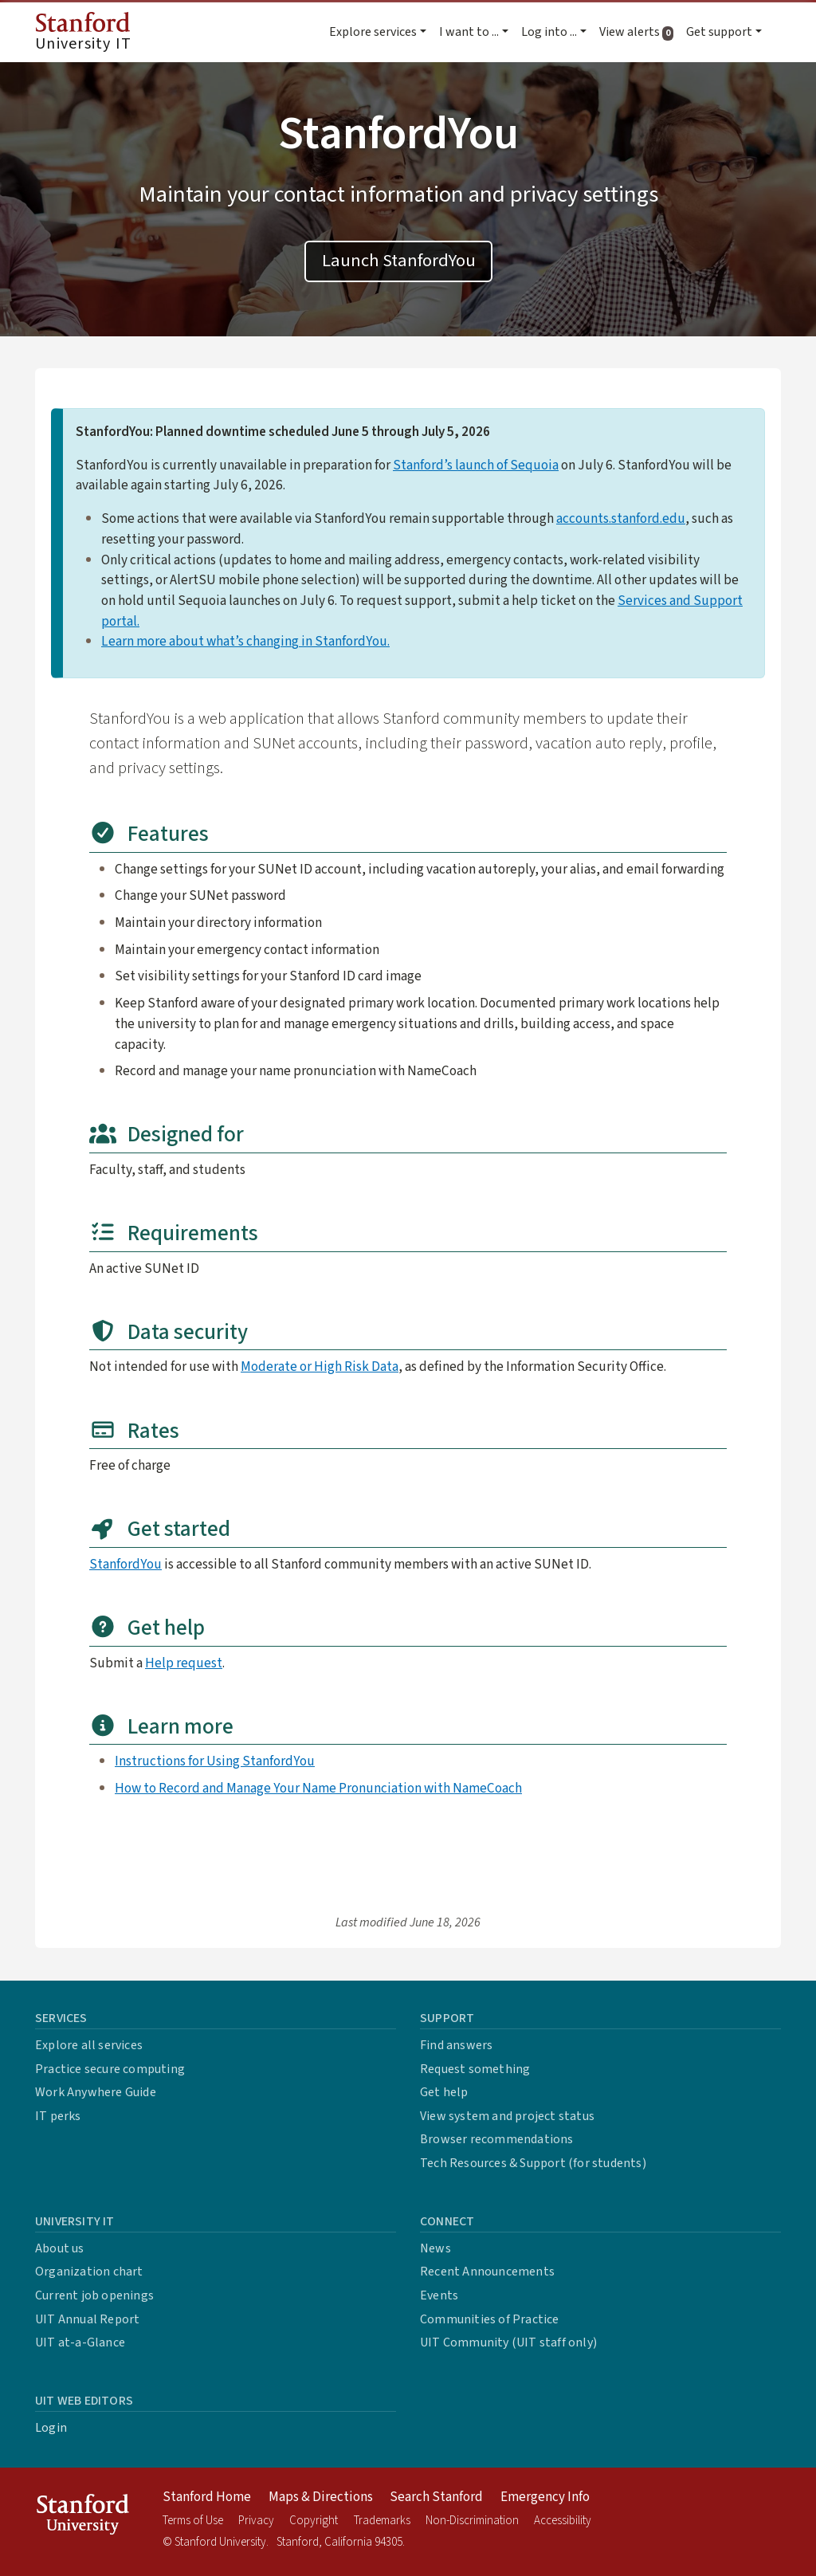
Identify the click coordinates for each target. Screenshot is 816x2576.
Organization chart (89, 2271)
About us (59, 2248)
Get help (444, 2092)
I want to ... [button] (469, 32)
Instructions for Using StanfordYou (215, 1761)
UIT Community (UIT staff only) (508, 2342)
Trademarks (382, 2520)
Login (51, 2428)
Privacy (256, 2520)
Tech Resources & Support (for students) (533, 2163)
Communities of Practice (489, 2319)
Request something (475, 2069)
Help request (183, 1663)
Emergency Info (545, 2497)
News (435, 2248)
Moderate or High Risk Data (319, 1366)
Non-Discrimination (472, 2520)
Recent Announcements (487, 2271)
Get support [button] (719, 32)
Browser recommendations (497, 2139)
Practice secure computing (110, 2069)
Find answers (456, 2045)
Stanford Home (207, 2497)
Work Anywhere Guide (95, 2092)
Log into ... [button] (549, 32)
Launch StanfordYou (399, 260)
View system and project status (507, 2116)
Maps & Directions (321, 2497)
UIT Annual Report (87, 2319)
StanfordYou (125, 1564)
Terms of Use (193, 2520)
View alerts (639, 32)
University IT (83, 33)
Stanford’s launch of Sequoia (476, 465)
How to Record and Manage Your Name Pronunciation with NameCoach (318, 1788)
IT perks (58, 2116)
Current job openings (94, 2295)
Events (439, 2295)
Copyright (313, 2520)
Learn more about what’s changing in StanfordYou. (245, 641)
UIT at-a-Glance (80, 2342)
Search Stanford (436, 2497)
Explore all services (89, 2045)
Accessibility (562, 2520)
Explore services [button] (373, 32)
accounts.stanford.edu (620, 518)
